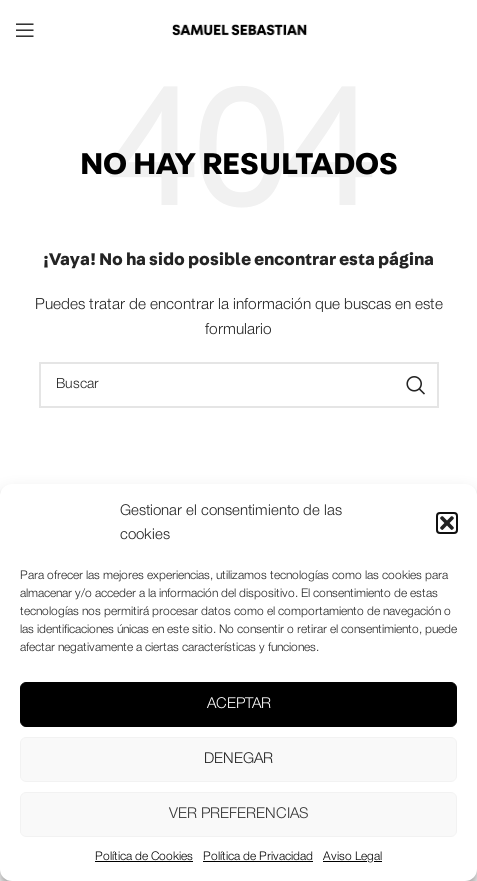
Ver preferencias (238, 814)
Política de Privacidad (258, 856)
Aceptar (239, 704)
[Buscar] (239, 385)
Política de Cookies (144, 856)
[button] (447, 523)
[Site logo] (239, 29)
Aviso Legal (352, 856)
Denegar (238, 759)
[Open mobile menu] (25, 30)
